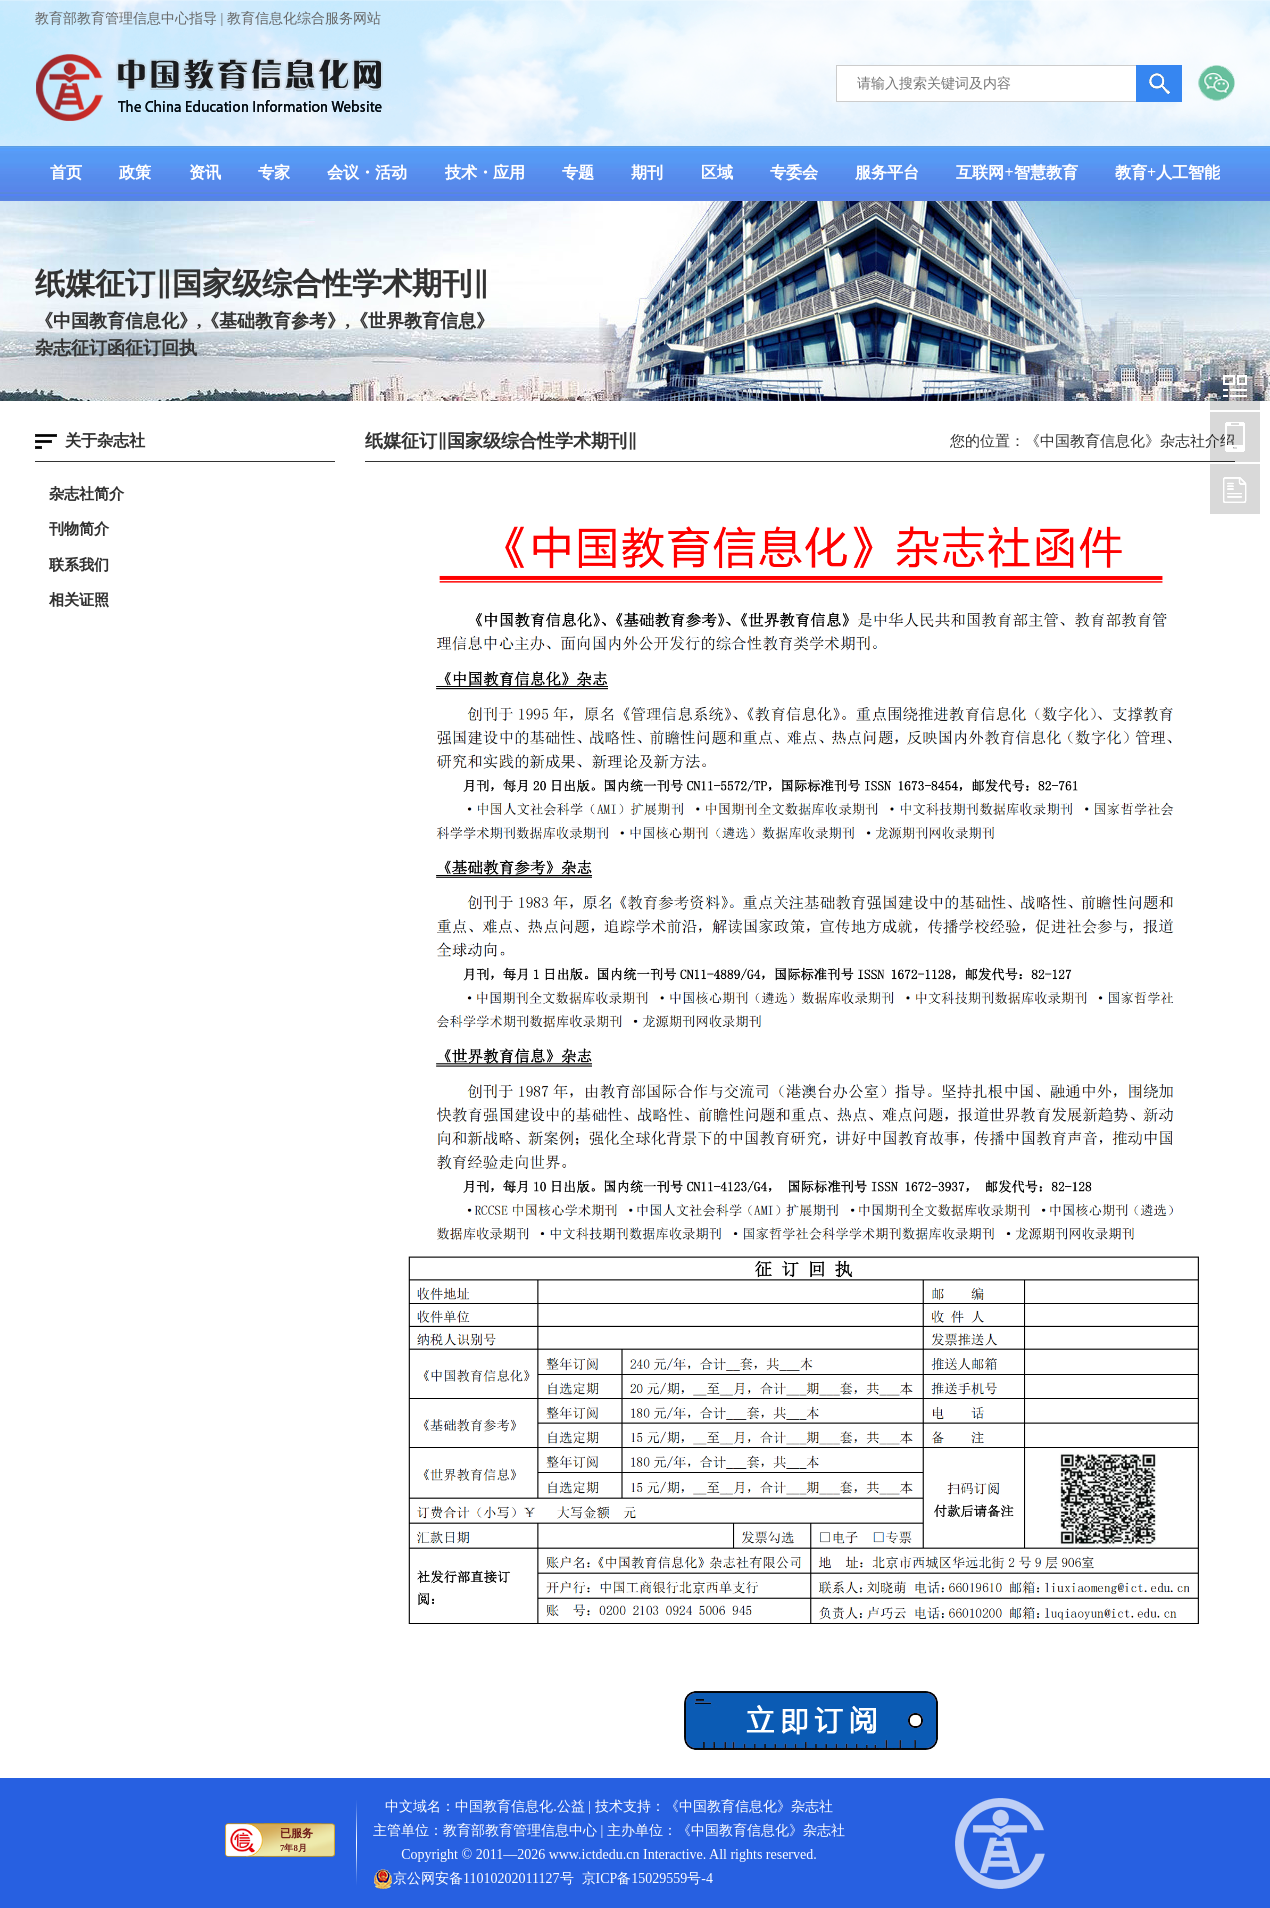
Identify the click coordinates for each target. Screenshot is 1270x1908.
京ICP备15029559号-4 (647, 1878)
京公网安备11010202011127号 (483, 1878)
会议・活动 (367, 172)
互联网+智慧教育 (1016, 172)
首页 (66, 172)
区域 (717, 172)
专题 (578, 172)
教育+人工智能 (1167, 172)
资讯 (205, 172)
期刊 (647, 172)
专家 (274, 172)
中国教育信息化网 (1235, 385)
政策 (135, 172)
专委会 (794, 172)
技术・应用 (485, 172)
